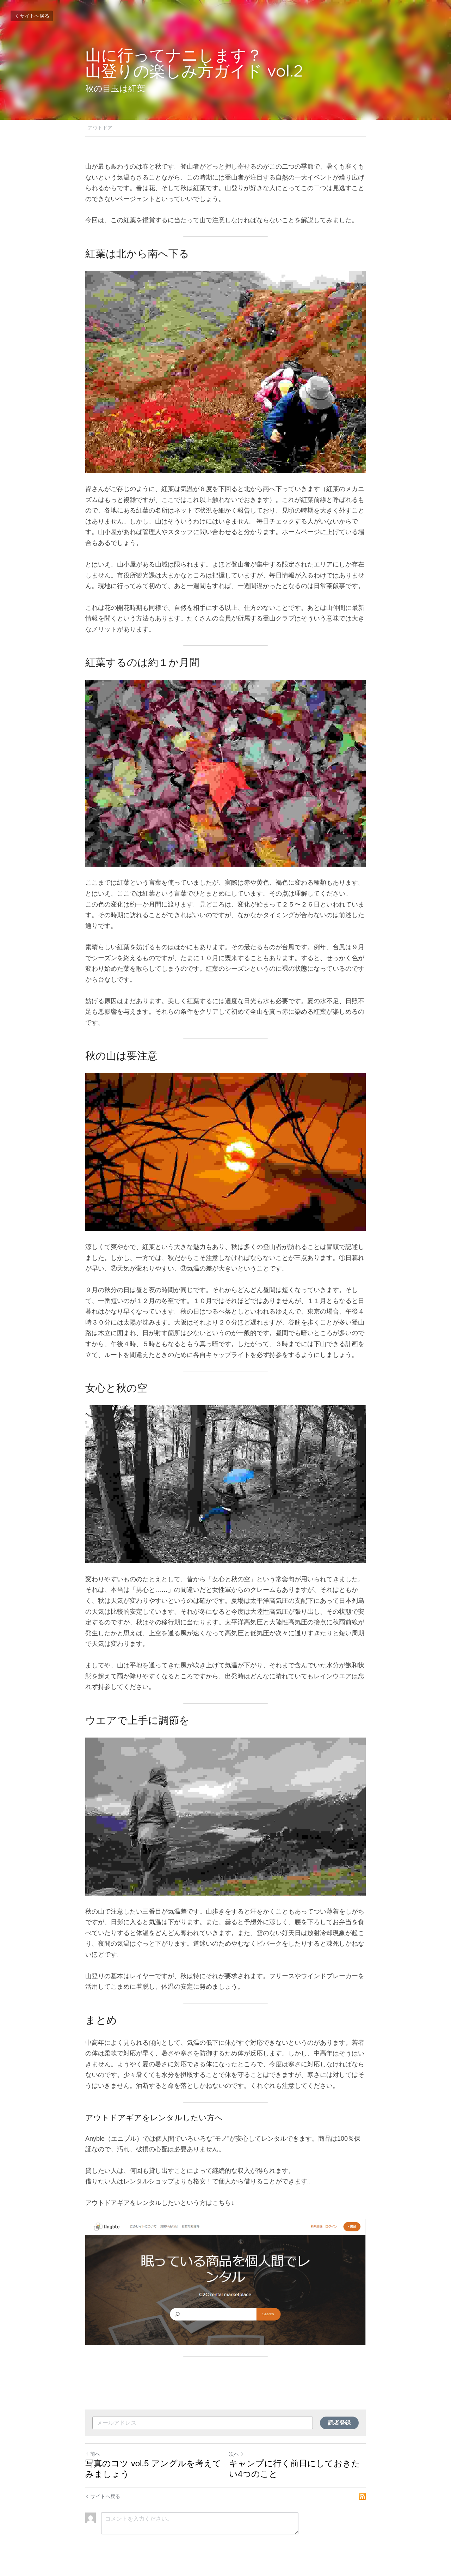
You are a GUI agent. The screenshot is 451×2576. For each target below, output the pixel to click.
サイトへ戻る (31, 16)
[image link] (225, 2282)
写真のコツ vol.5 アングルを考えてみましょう (153, 2469)
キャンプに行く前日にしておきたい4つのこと (294, 2469)
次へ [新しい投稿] (236, 2454)
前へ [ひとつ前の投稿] (92, 2454)
